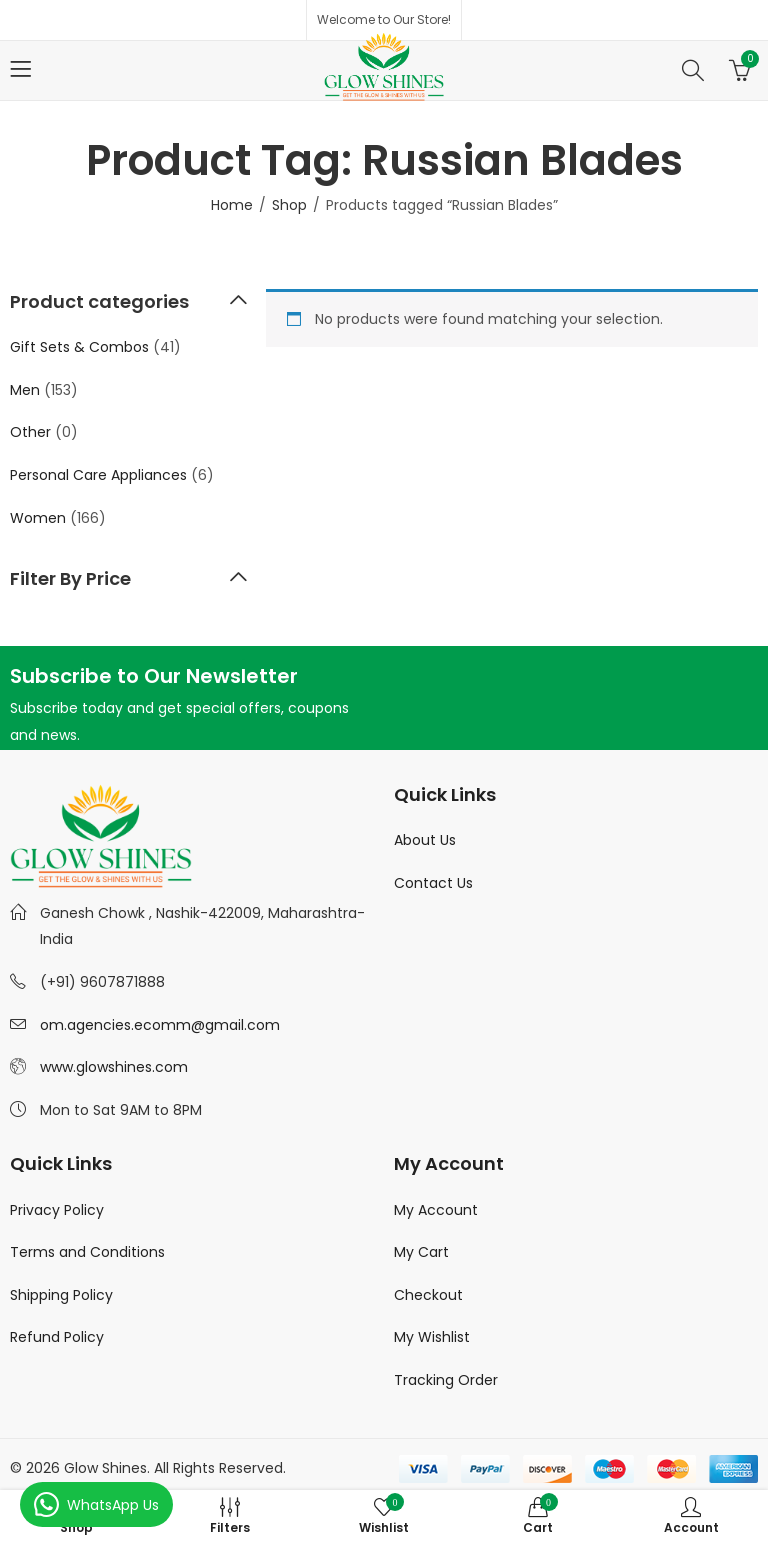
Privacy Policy (57, 1210)
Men (25, 390)
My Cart (421, 1252)
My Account (436, 1210)
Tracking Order (446, 1380)
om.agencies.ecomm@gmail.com (160, 1025)
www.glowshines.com (114, 1067)
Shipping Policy (61, 1295)
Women (38, 518)
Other (30, 432)
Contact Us (433, 883)
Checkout (428, 1295)
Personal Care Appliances (98, 475)
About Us (425, 840)
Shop (289, 205)
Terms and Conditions (87, 1252)
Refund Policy (57, 1337)
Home (232, 205)
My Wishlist (432, 1337)
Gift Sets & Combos (79, 347)
